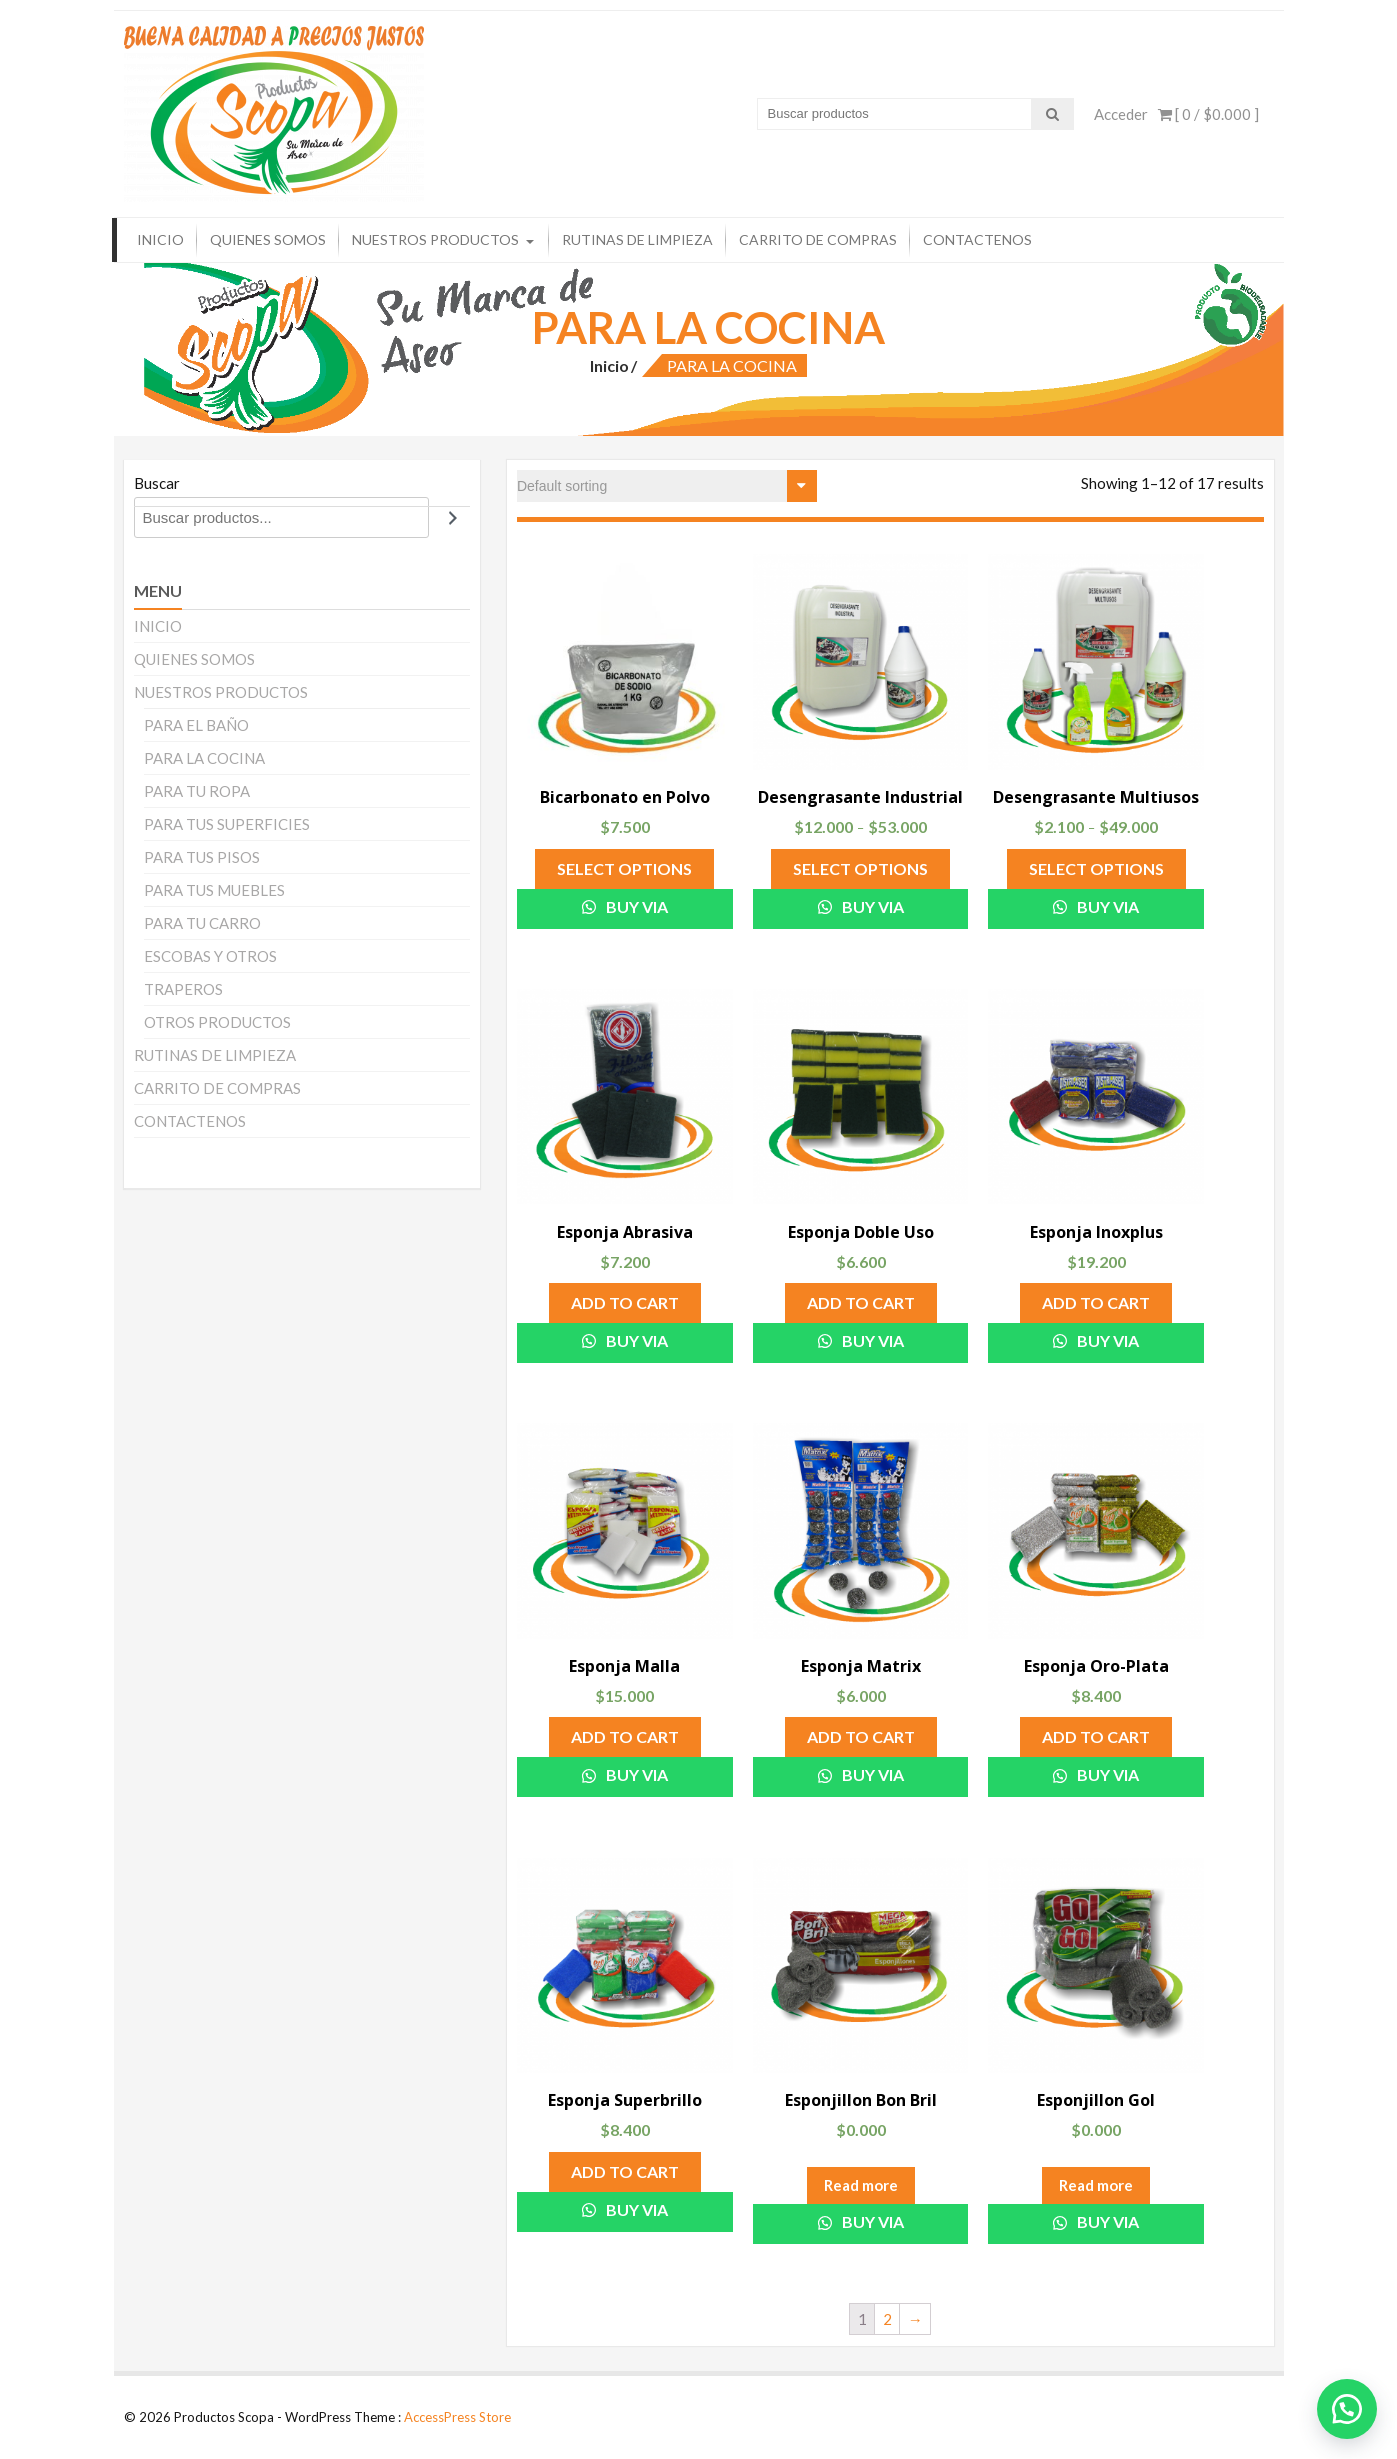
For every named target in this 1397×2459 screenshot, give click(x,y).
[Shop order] (667, 486)
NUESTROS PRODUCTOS (435, 239)
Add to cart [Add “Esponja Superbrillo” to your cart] (625, 2171)
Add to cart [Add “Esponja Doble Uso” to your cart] (861, 1302)
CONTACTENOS (977, 239)
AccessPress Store (457, 2417)
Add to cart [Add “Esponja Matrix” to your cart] (861, 1736)
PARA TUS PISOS (202, 857)
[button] (1347, 2409)
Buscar (157, 483)
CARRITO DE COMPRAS (818, 239)
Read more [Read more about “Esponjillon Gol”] (1096, 2185)
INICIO (160, 239)
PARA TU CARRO (202, 923)
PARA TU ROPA (197, 791)
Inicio (609, 365)
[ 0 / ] (1208, 114)
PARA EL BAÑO (196, 725)
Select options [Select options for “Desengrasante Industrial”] (860, 868)
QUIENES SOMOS (268, 239)
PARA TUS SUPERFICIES (227, 824)
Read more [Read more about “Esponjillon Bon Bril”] (861, 2185)
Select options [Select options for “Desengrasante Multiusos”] (1096, 868)
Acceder (1121, 114)
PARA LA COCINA (204, 758)
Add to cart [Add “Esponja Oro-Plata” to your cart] (1096, 1736)
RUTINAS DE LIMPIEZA (637, 239)
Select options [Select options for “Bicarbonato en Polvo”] (624, 868)
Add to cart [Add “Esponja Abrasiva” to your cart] (625, 1302)
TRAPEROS (183, 989)
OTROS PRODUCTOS (217, 1022)
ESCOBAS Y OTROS (210, 956)
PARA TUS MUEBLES (214, 890)
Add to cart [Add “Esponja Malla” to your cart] (625, 1736)
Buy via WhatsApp (625, 913)
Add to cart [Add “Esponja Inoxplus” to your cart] (1096, 1302)
